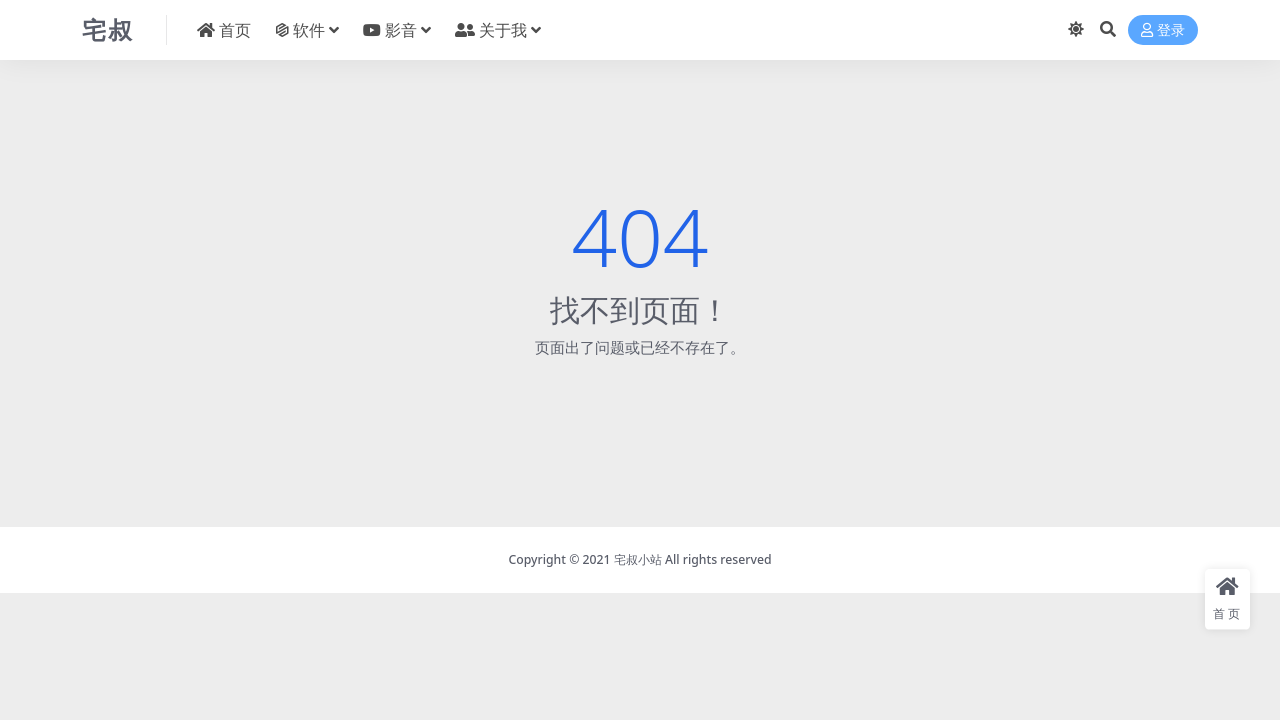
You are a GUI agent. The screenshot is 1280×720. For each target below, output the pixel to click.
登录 (1163, 30)
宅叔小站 (638, 559)
